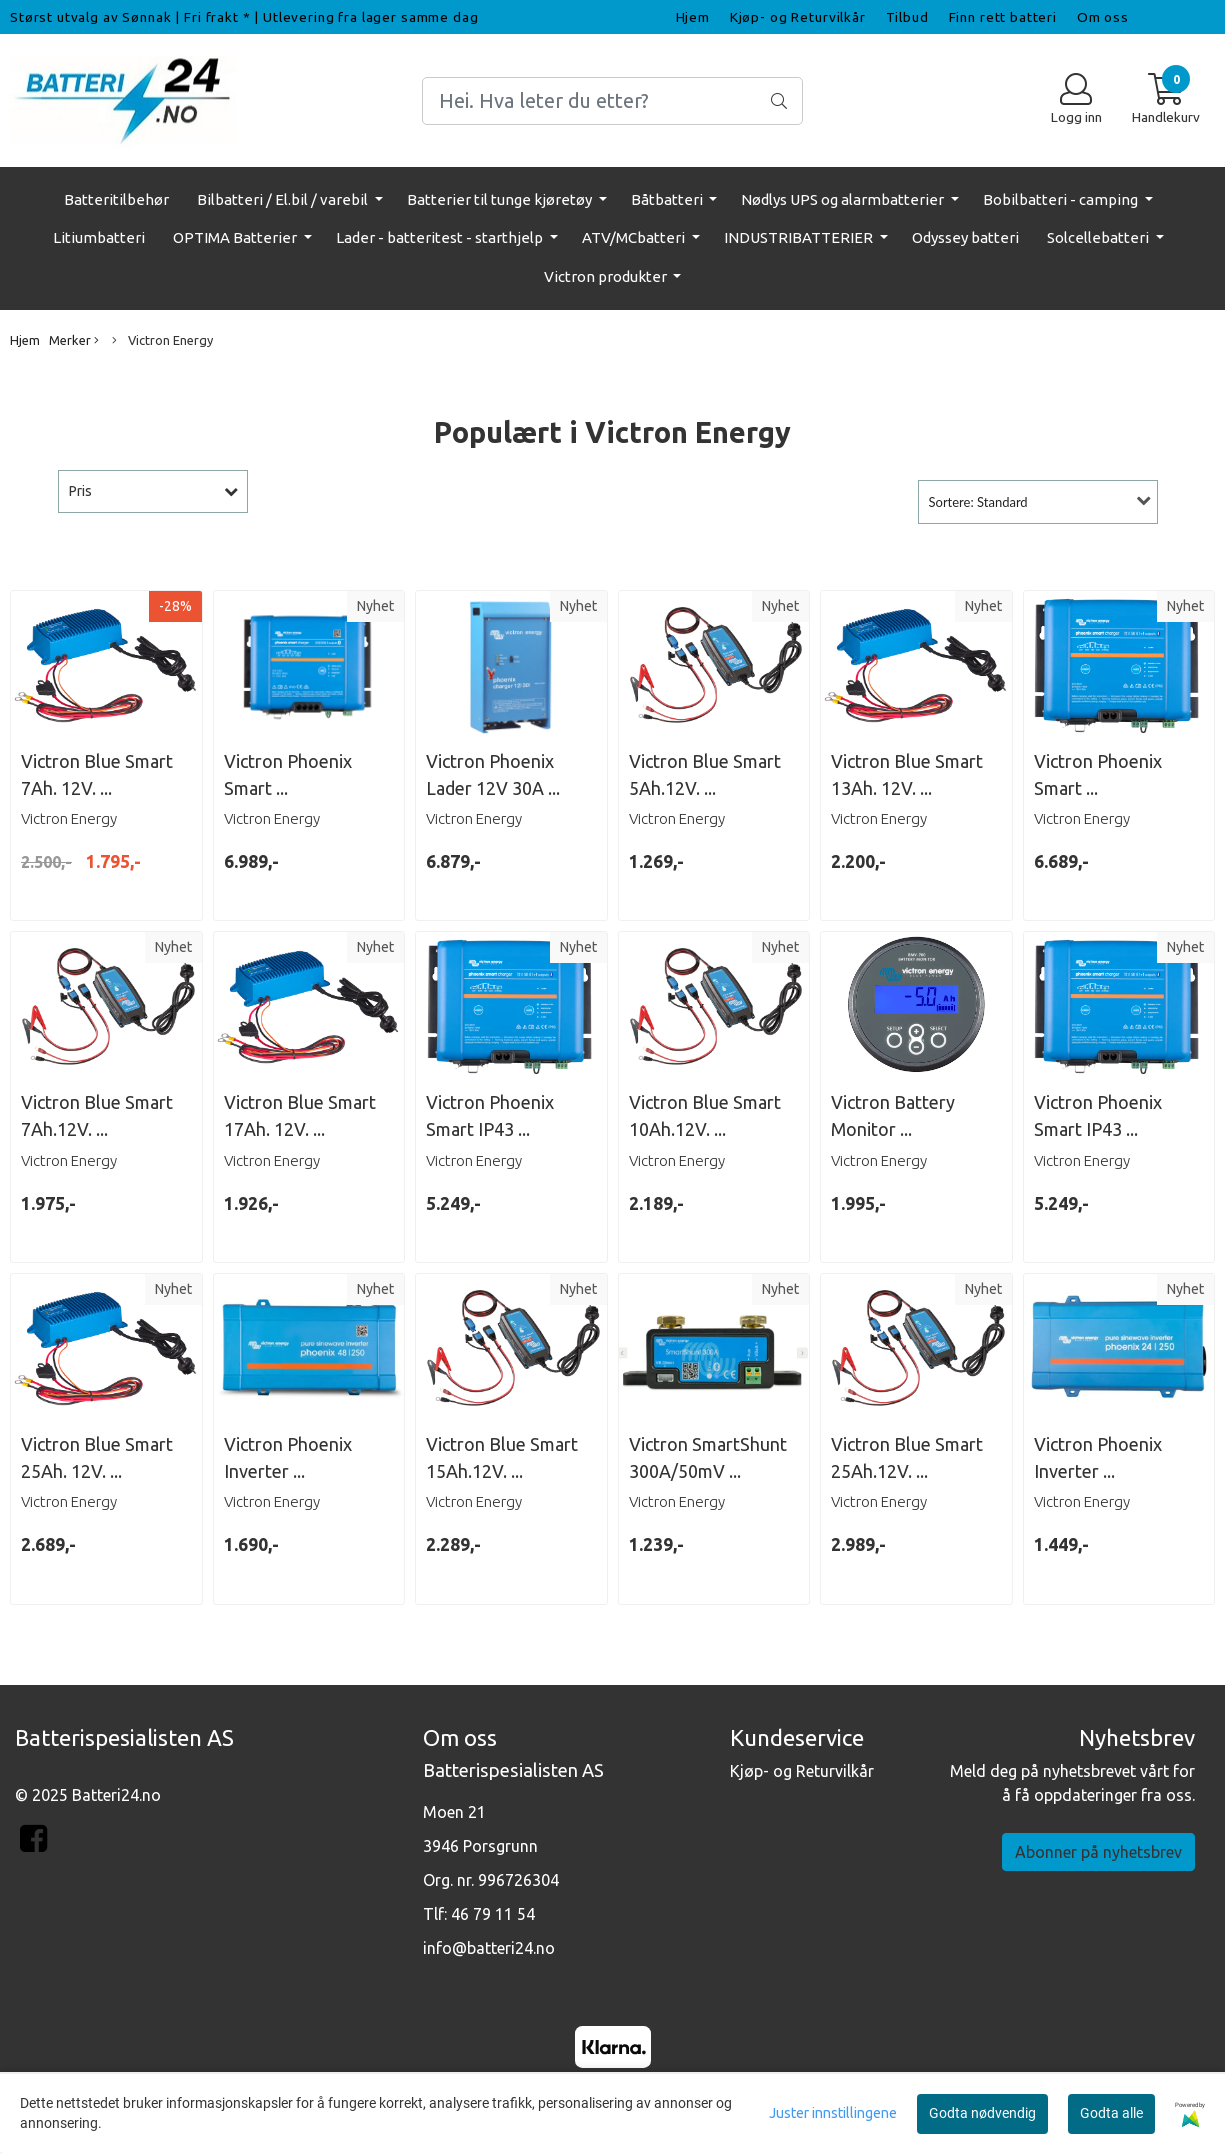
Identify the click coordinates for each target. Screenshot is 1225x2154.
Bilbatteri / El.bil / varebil (284, 199)
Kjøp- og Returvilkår (798, 17)
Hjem (693, 17)
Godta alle (1111, 2113)
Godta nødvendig (982, 2113)
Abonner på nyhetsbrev (1098, 1852)
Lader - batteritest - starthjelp (441, 237)
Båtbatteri (668, 199)
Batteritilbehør (116, 199)
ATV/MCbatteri (635, 237)
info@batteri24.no (489, 1948)
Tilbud (907, 17)
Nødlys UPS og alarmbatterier (844, 199)
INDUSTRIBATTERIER (800, 237)
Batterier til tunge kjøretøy (501, 199)
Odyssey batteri (965, 237)
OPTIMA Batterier (236, 237)
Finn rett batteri (1003, 17)
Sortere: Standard (978, 502)
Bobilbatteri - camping (1062, 199)
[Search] (613, 101)
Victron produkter (607, 276)
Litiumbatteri (99, 237)
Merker (74, 341)
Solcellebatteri (1099, 237)
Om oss (1103, 17)
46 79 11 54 (493, 1914)
